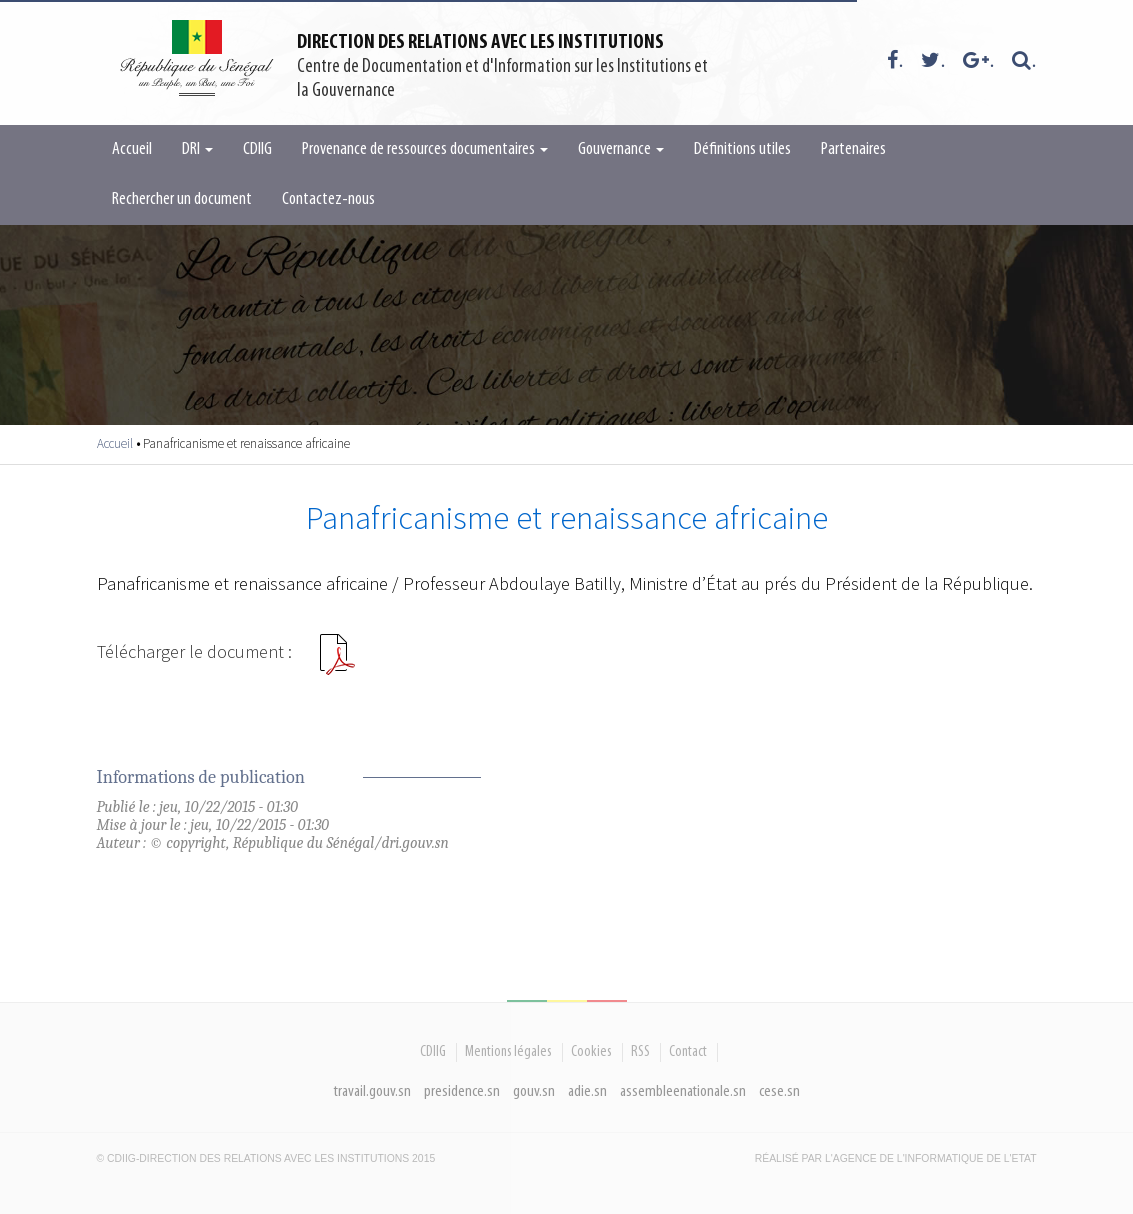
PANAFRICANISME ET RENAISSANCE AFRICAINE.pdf (337, 662)
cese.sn (779, 1091)
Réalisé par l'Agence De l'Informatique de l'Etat (896, 1158)
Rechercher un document (182, 199)
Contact (688, 1052)
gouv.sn (534, 1091)
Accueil (132, 149)
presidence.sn (462, 1091)
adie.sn (587, 1091)
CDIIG (257, 149)
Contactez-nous (328, 199)
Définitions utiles (742, 149)
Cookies (591, 1052)
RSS (640, 1052)
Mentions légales (508, 1052)
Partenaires (853, 149)
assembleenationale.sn (683, 1091)
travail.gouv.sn (372, 1091)
